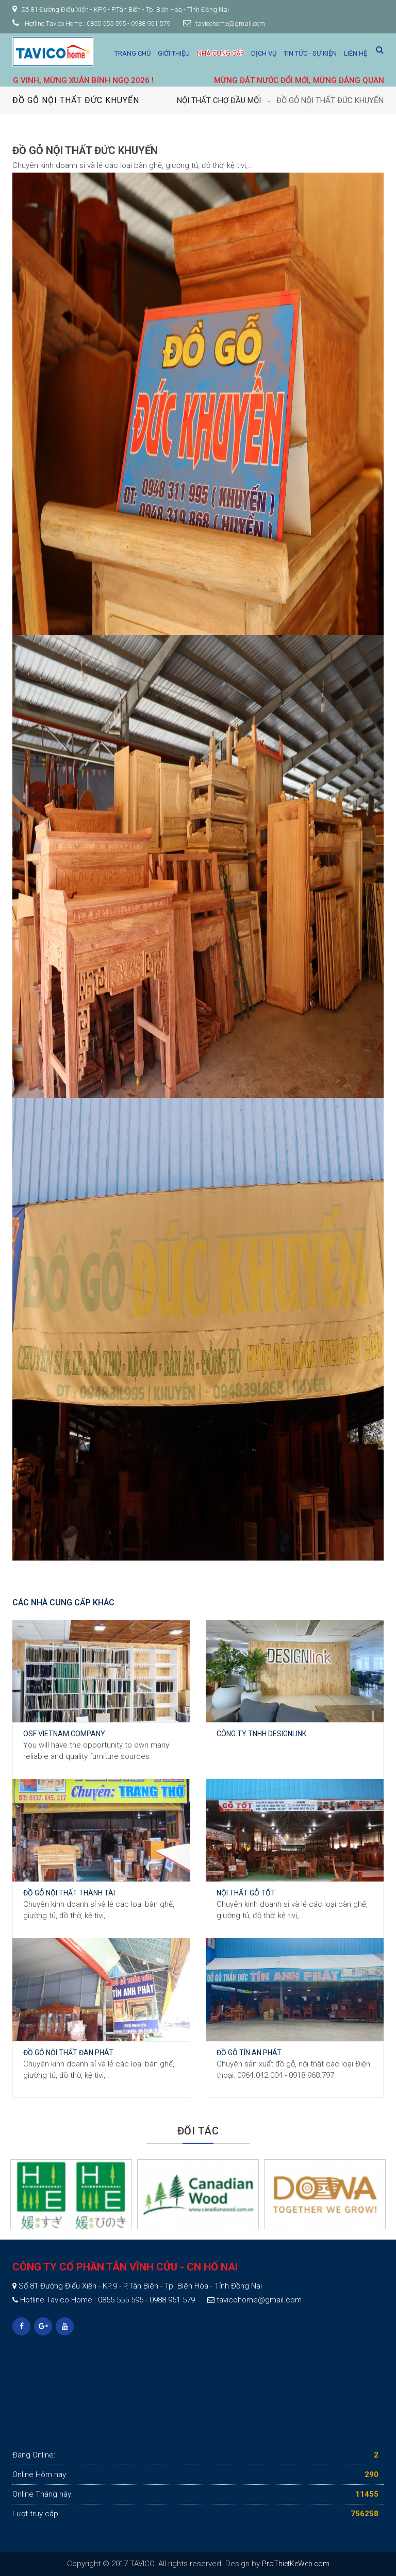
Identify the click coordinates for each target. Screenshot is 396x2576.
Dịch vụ (263, 53)
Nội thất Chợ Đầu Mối (219, 100)
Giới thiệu (174, 53)
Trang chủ (132, 53)
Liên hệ (355, 53)
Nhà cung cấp (220, 53)
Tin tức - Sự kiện (310, 53)
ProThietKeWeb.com (295, 2564)
